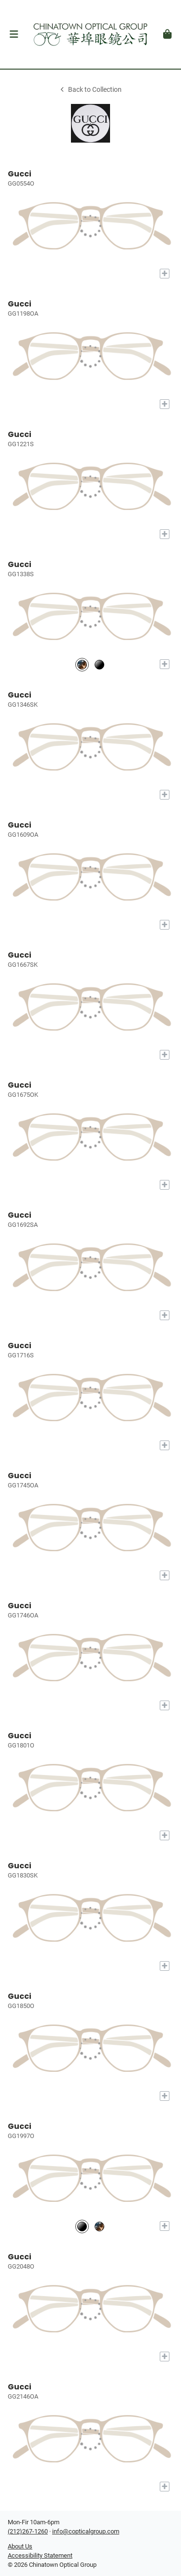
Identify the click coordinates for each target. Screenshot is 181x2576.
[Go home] (90, 34)
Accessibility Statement (40, 2555)
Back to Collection (90, 90)
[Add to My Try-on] (164, 273)
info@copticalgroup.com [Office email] (85, 2531)
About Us (20, 2546)
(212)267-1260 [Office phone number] (28, 2531)
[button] (14, 34)
